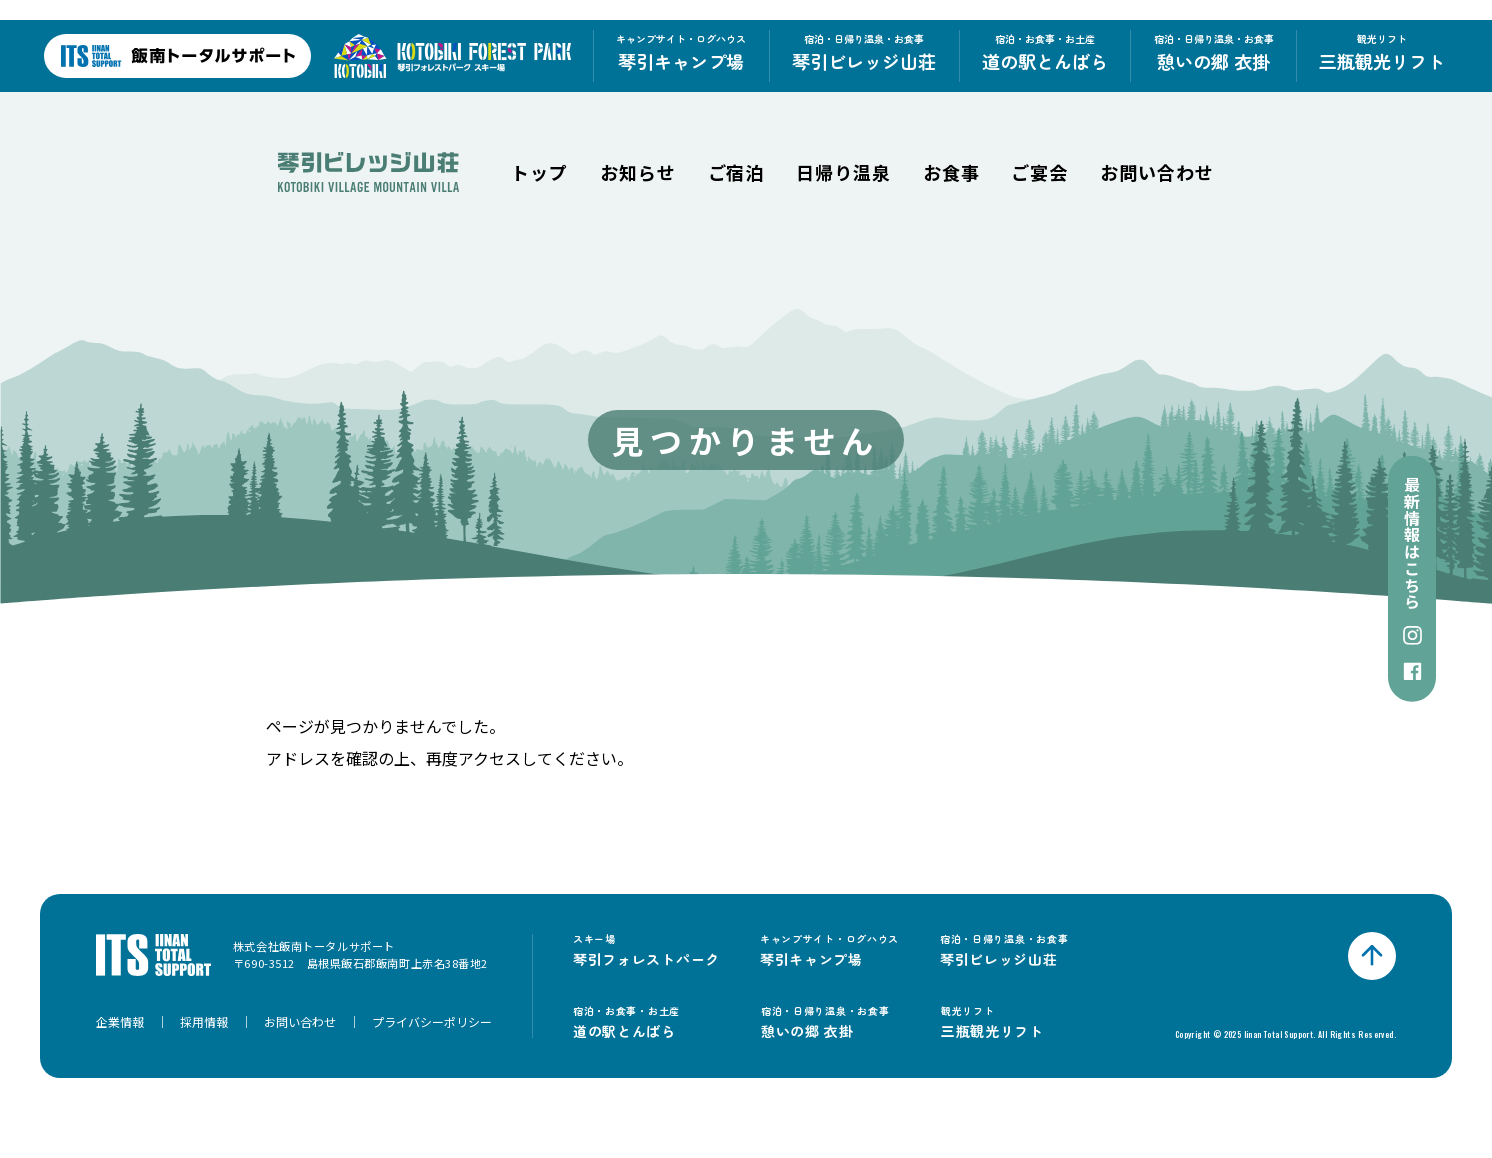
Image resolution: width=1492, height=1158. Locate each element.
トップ (539, 172)
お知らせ (638, 172)
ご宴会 (1039, 172)
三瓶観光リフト (1382, 52)
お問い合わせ (1156, 172)
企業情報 (120, 1021)
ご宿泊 (736, 172)
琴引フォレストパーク (646, 950)
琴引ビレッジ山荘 (864, 52)
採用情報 (204, 1021)
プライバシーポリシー (432, 1021)
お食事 (951, 172)
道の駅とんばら (1045, 52)
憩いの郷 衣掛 (1214, 52)
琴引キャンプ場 (681, 52)
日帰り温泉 (843, 172)
